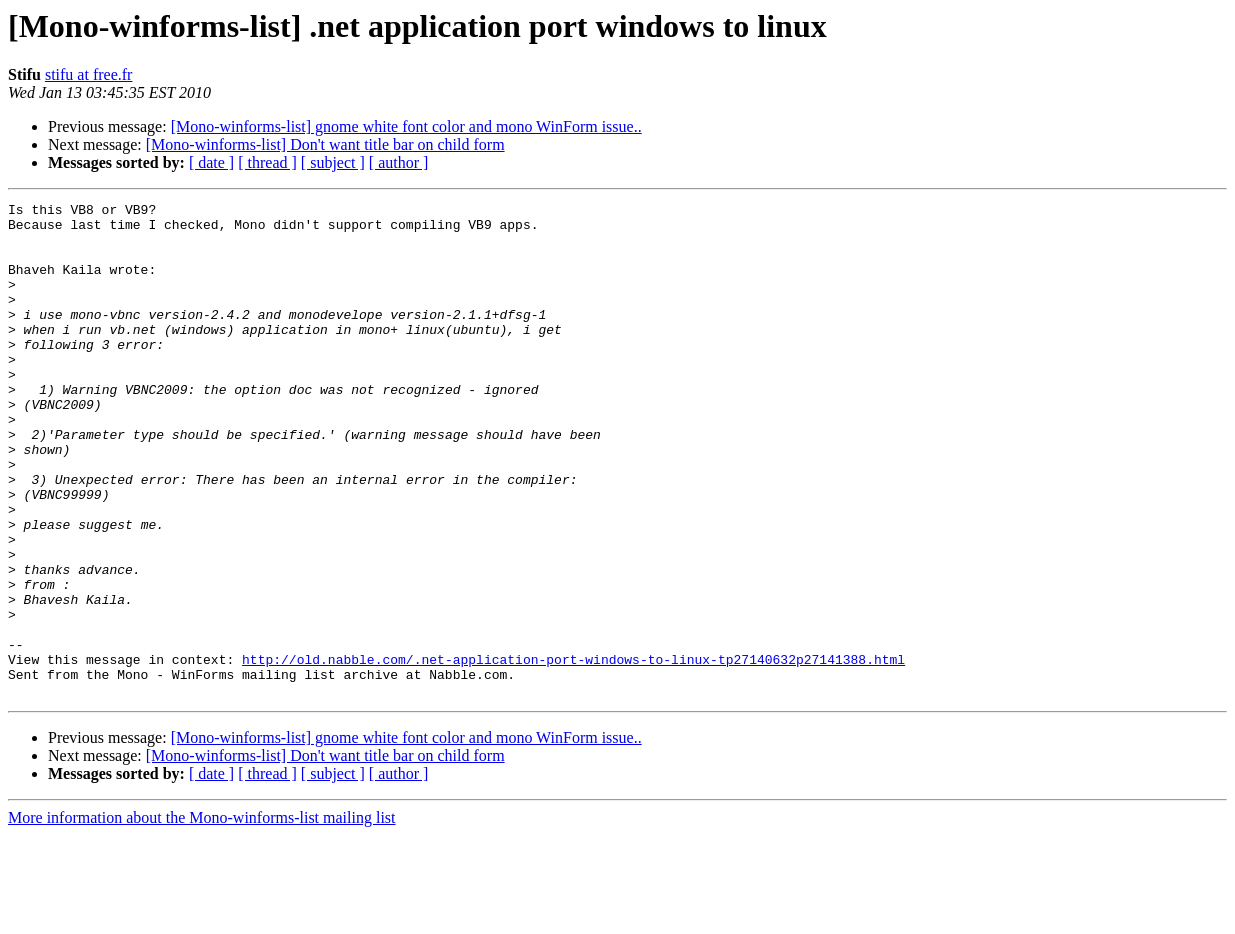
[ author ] (399, 162)
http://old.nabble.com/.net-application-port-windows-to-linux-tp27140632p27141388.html (573, 752)
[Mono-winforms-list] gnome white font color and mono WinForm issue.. (406, 126)
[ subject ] (333, 162)
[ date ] (211, 162)
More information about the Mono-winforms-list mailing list (202, 916)
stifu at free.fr (89, 74)
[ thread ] (267, 162)
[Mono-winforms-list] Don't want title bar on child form (325, 144)
